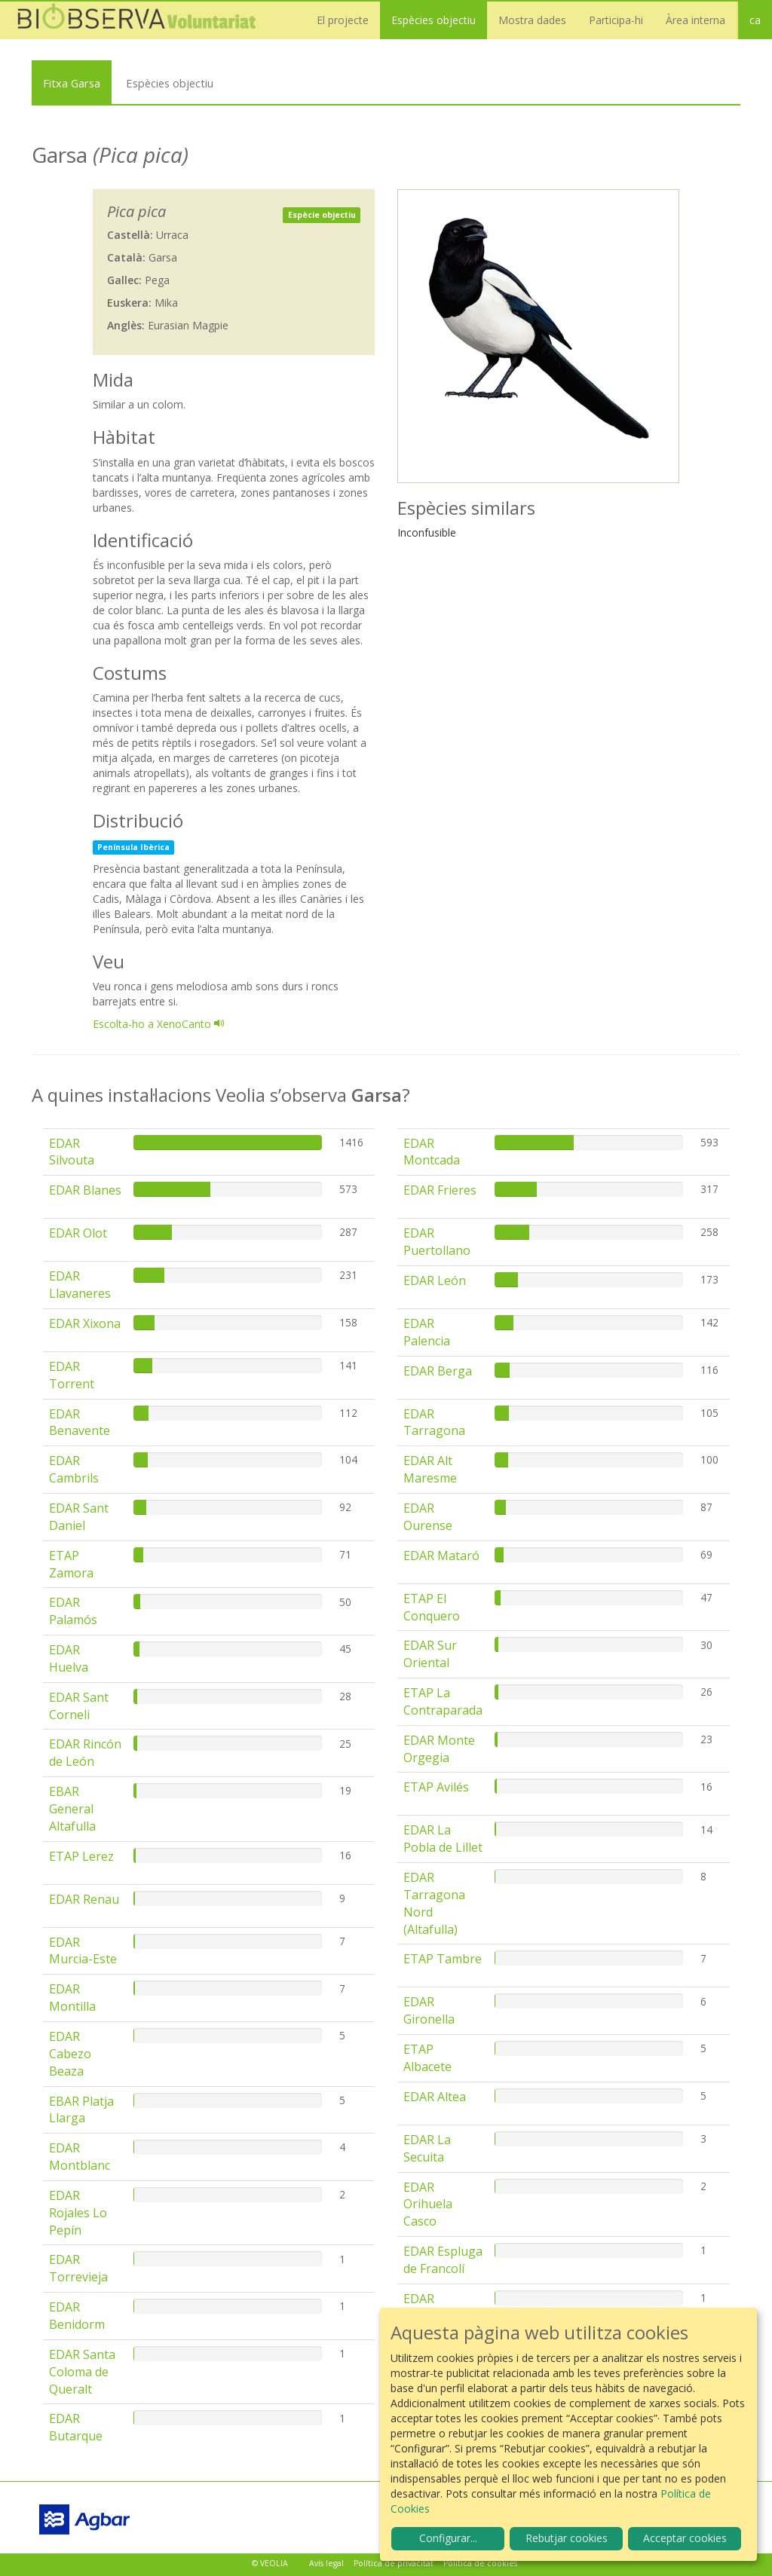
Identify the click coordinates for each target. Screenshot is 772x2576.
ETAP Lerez (81, 1856)
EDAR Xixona (85, 1323)
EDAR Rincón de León (85, 1753)
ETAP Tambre (442, 1958)
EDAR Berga (437, 1371)
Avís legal (326, 2563)
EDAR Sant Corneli (79, 1706)
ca (755, 20)
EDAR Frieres (439, 1190)
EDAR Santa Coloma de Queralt (82, 2371)
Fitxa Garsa (71, 82)
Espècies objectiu (433, 20)
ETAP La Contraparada (442, 1701)
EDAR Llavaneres (80, 1285)
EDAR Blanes (85, 1190)
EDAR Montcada (431, 1152)
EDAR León (434, 1280)
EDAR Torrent (71, 1375)
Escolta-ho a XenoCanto (159, 1024)
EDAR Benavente (79, 1422)
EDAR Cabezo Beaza (70, 2053)
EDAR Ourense (427, 1517)
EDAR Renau (84, 1899)
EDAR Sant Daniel (79, 1517)
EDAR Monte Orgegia (439, 1749)
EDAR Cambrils (74, 1469)
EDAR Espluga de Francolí (442, 2260)
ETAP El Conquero (431, 1607)
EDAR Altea (434, 2096)
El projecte (343, 20)
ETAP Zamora (71, 1564)
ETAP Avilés (436, 1787)
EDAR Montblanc (79, 2157)
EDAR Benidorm (77, 2316)
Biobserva (143, 20)
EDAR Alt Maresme (430, 1469)
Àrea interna (695, 20)
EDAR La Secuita (427, 2148)
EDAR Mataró (441, 1555)
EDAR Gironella (429, 2010)
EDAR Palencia (426, 1332)
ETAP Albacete (427, 2058)
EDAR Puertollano (436, 1242)
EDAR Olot (78, 1233)
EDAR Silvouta (71, 1152)
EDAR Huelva (68, 1658)
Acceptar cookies (685, 2538)
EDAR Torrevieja (78, 2268)
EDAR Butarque (76, 2427)
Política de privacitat (393, 2563)
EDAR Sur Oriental (430, 1654)
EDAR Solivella (426, 2307)
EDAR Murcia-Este (83, 1951)
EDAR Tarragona (434, 1422)
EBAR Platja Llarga (81, 2110)
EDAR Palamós (73, 1611)
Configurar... (448, 2538)
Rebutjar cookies (566, 2538)
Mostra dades (532, 20)
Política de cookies (480, 2563)
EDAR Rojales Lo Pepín (78, 2212)
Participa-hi (616, 20)
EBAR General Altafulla (72, 1808)
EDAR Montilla (72, 1998)
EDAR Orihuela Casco (427, 2204)
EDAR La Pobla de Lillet (442, 1839)
